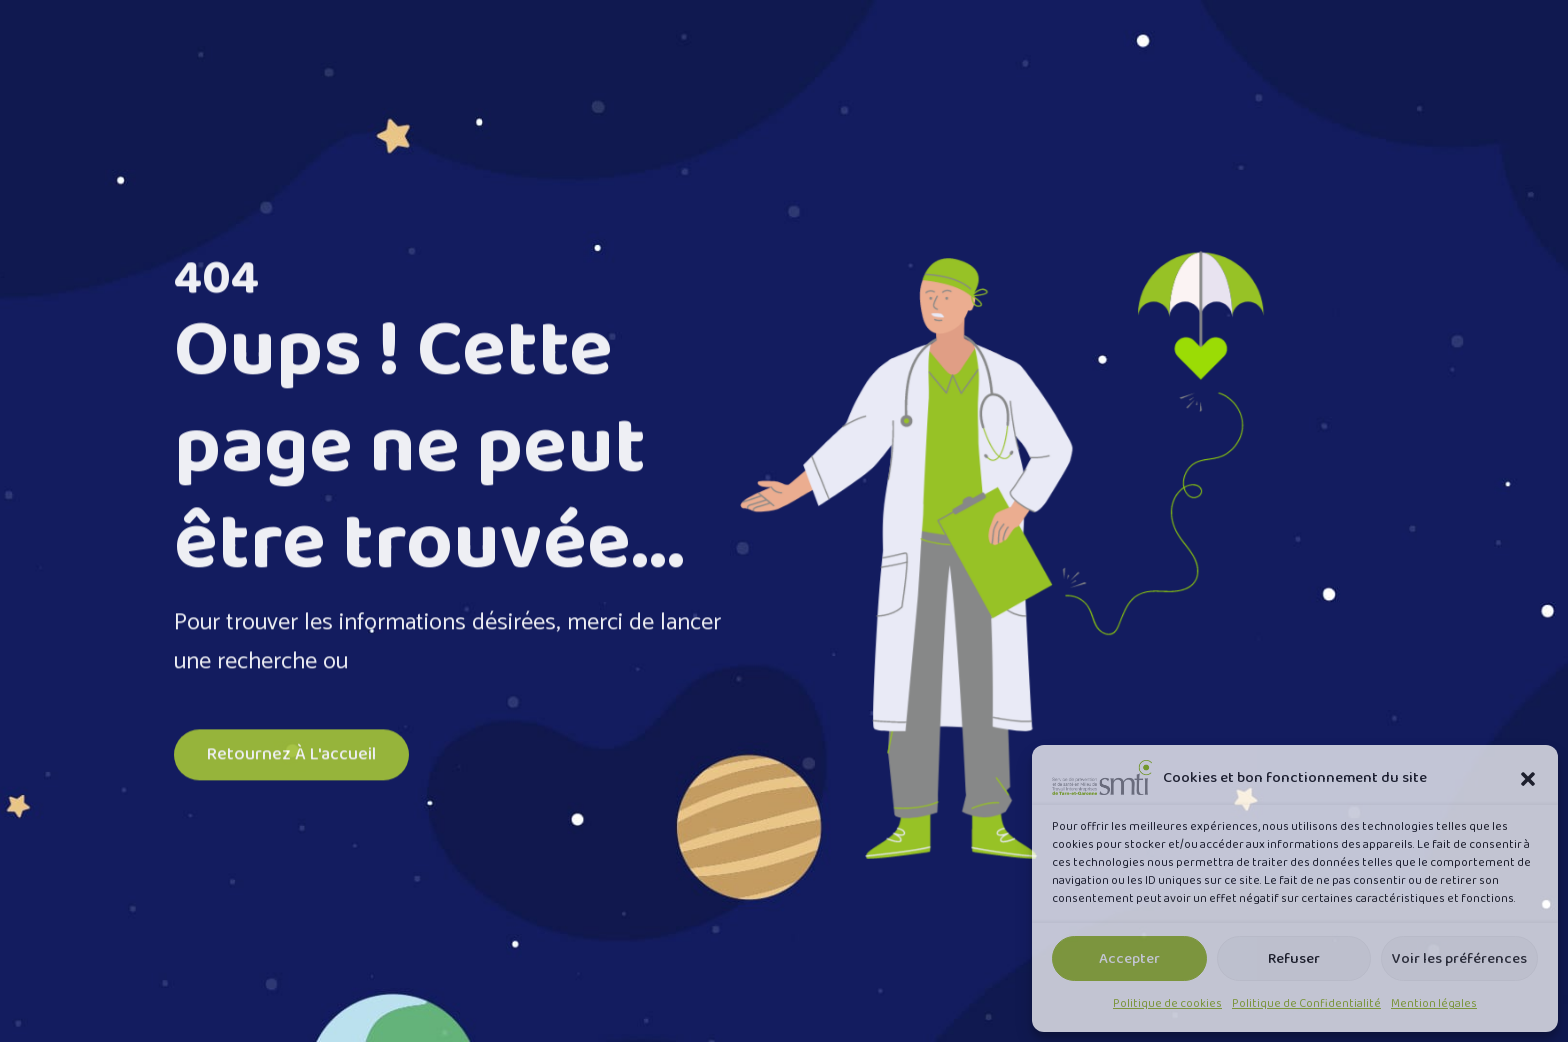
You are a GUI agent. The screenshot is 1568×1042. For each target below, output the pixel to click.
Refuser (1294, 959)
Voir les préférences (1459, 959)
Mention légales (1434, 1003)
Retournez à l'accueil (291, 756)
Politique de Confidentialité (1306, 1003)
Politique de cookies (1167, 1003)
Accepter (1129, 959)
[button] (1528, 778)
